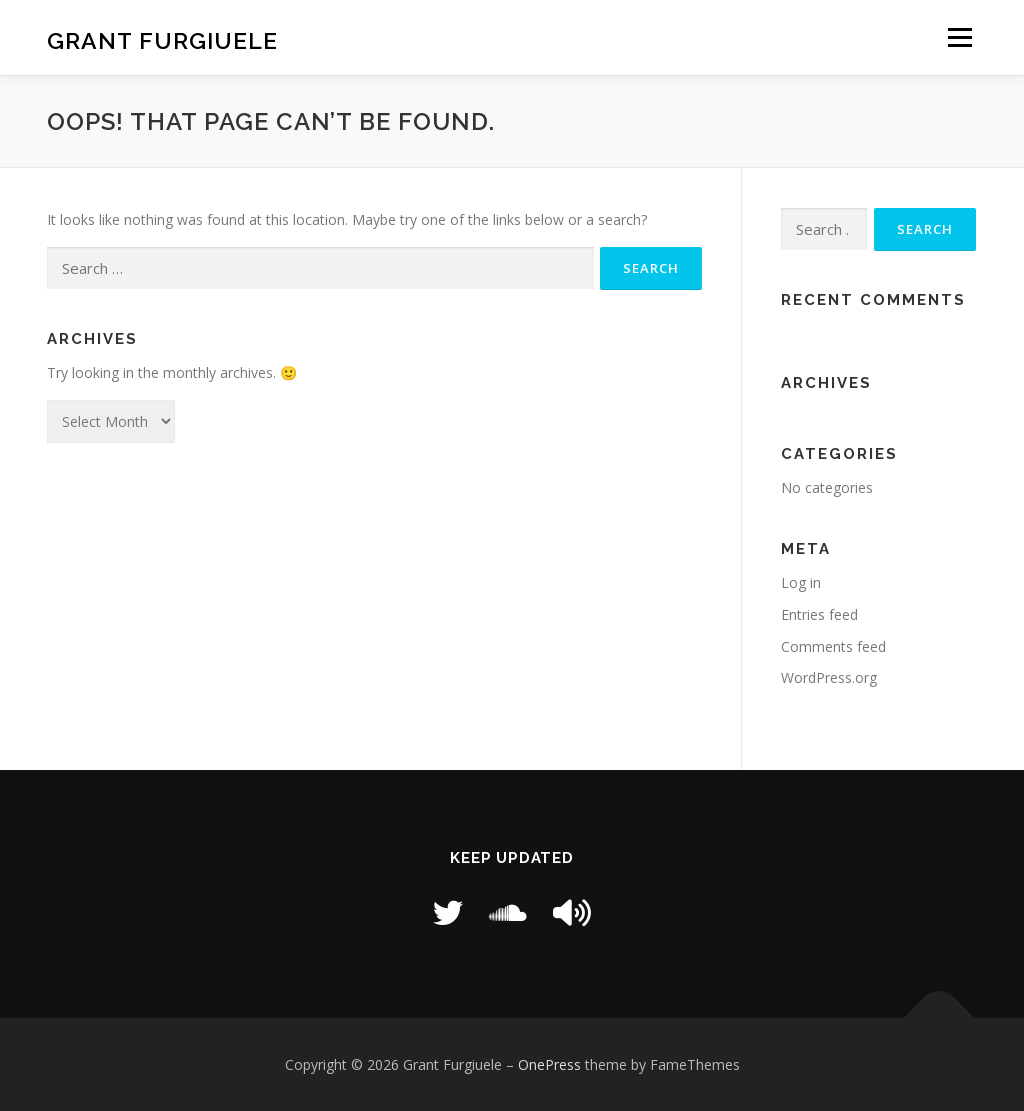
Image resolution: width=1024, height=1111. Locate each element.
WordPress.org (829, 677)
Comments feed (833, 646)
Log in (801, 582)
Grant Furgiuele (162, 40)
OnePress (549, 1064)
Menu (959, 37)
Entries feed (819, 614)
